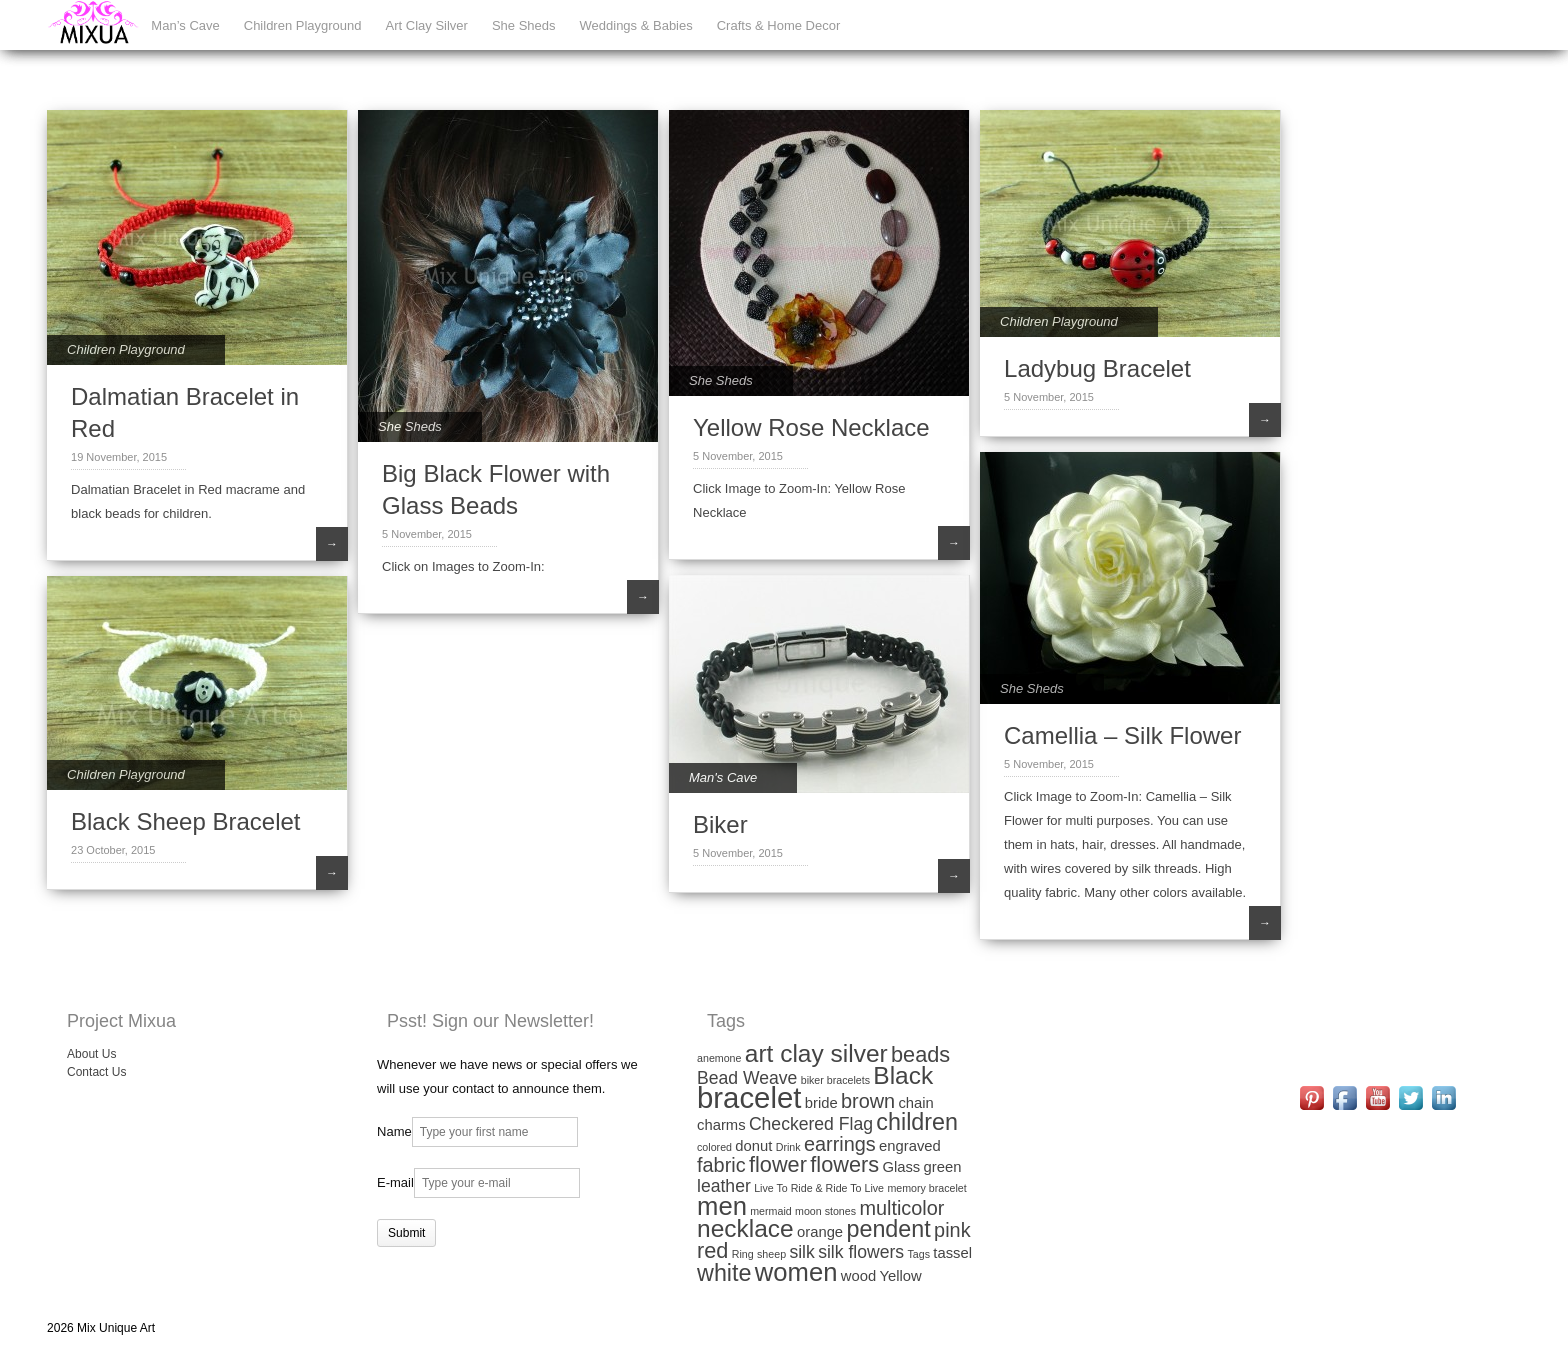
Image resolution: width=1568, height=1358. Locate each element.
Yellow (901, 1276)
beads (920, 1054)
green (943, 1167)
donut (753, 1146)
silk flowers (861, 1252)
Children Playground (303, 25)
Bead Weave (747, 1078)
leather (724, 1186)
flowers (844, 1164)
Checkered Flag (811, 1124)
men (722, 1206)
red (712, 1250)
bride (821, 1103)
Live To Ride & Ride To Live (819, 1188)
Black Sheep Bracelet (185, 821)
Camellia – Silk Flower (1122, 735)
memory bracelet (926, 1188)
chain (915, 1103)
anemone (719, 1058)
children (917, 1122)
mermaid (770, 1211)
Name (394, 1131)
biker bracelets (835, 1080)
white (724, 1273)
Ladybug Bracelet (1097, 368)
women (796, 1272)
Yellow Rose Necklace (811, 427)
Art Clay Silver (427, 25)
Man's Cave (723, 777)
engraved (910, 1146)
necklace (745, 1228)
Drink (788, 1147)
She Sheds (524, 25)
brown (868, 1101)
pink (952, 1230)
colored (714, 1147)
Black (903, 1075)
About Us (91, 1054)
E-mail (395, 1182)
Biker (720, 824)
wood (858, 1276)
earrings (840, 1144)
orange (820, 1232)
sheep (771, 1254)
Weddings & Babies (636, 25)
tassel (952, 1253)
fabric (721, 1165)
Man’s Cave (185, 25)
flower (778, 1164)
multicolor (901, 1208)
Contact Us (96, 1072)
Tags (918, 1254)
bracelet (749, 1097)
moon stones (825, 1211)
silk (801, 1252)
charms (721, 1125)
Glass (901, 1167)
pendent (888, 1229)
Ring (743, 1254)
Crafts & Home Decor (779, 25)
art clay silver (816, 1053)
